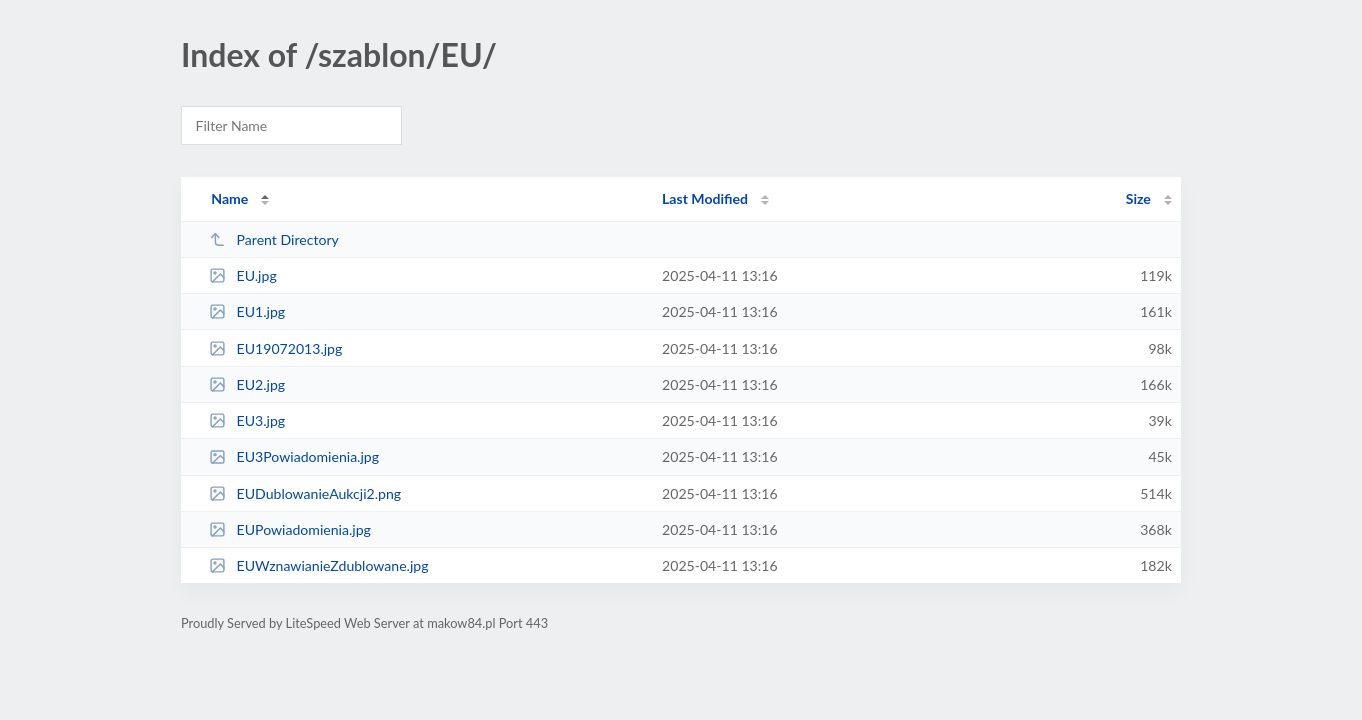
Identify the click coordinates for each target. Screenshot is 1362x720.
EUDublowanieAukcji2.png (305, 493)
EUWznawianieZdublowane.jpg (318, 565)
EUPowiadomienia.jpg (290, 529)
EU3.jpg (247, 420)
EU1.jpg (247, 311)
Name (229, 198)
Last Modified (705, 198)
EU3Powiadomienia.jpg (294, 456)
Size (1138, 198)
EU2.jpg (247, 384)
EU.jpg (243, 275)
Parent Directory (274, 239)
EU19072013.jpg (275, 348)
